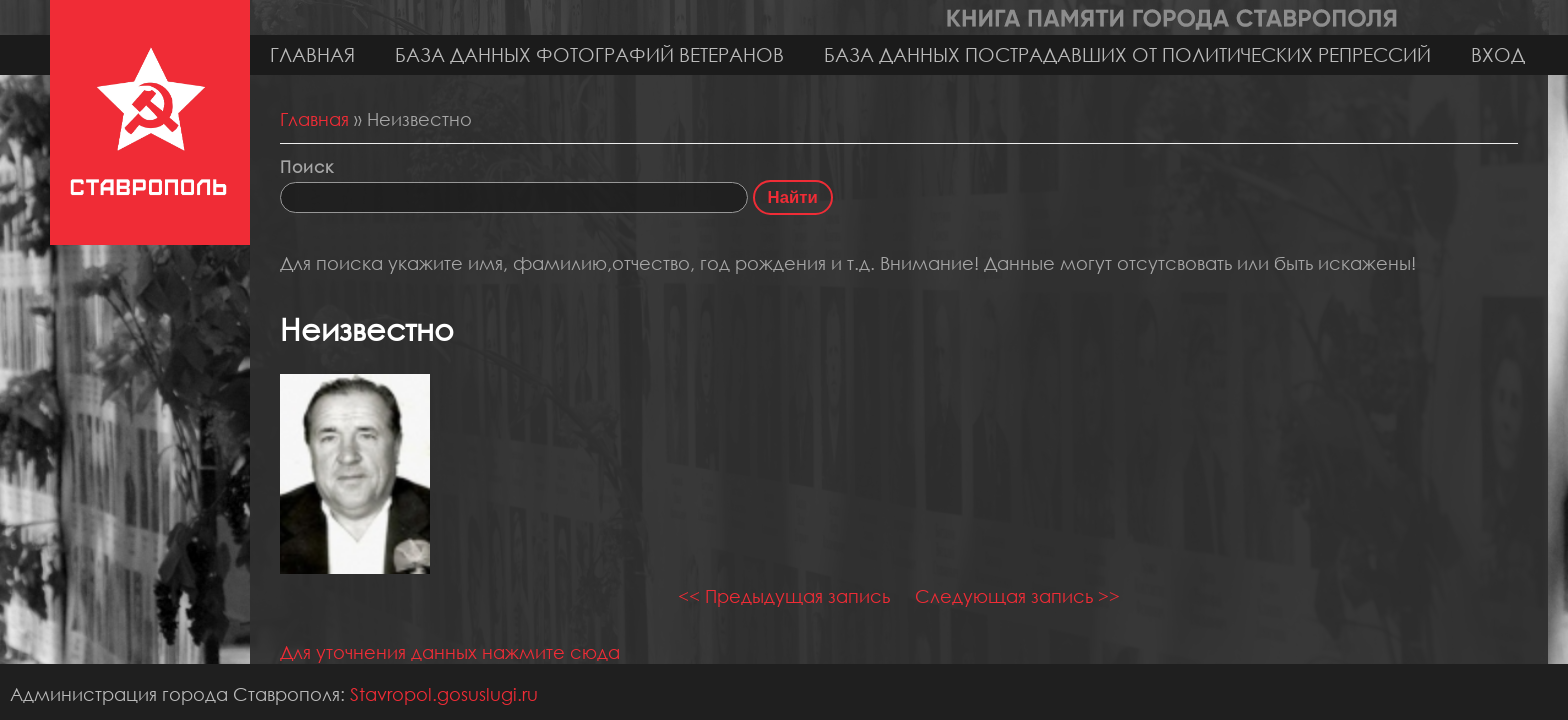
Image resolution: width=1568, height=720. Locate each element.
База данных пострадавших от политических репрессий (1127, 54)
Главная (312, 54)
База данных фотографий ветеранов (589, 54)
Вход (1498, 54)
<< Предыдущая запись (784, 596)
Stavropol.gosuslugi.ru (444, 694)
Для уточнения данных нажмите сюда (450, 652)
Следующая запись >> (1017, 596)
